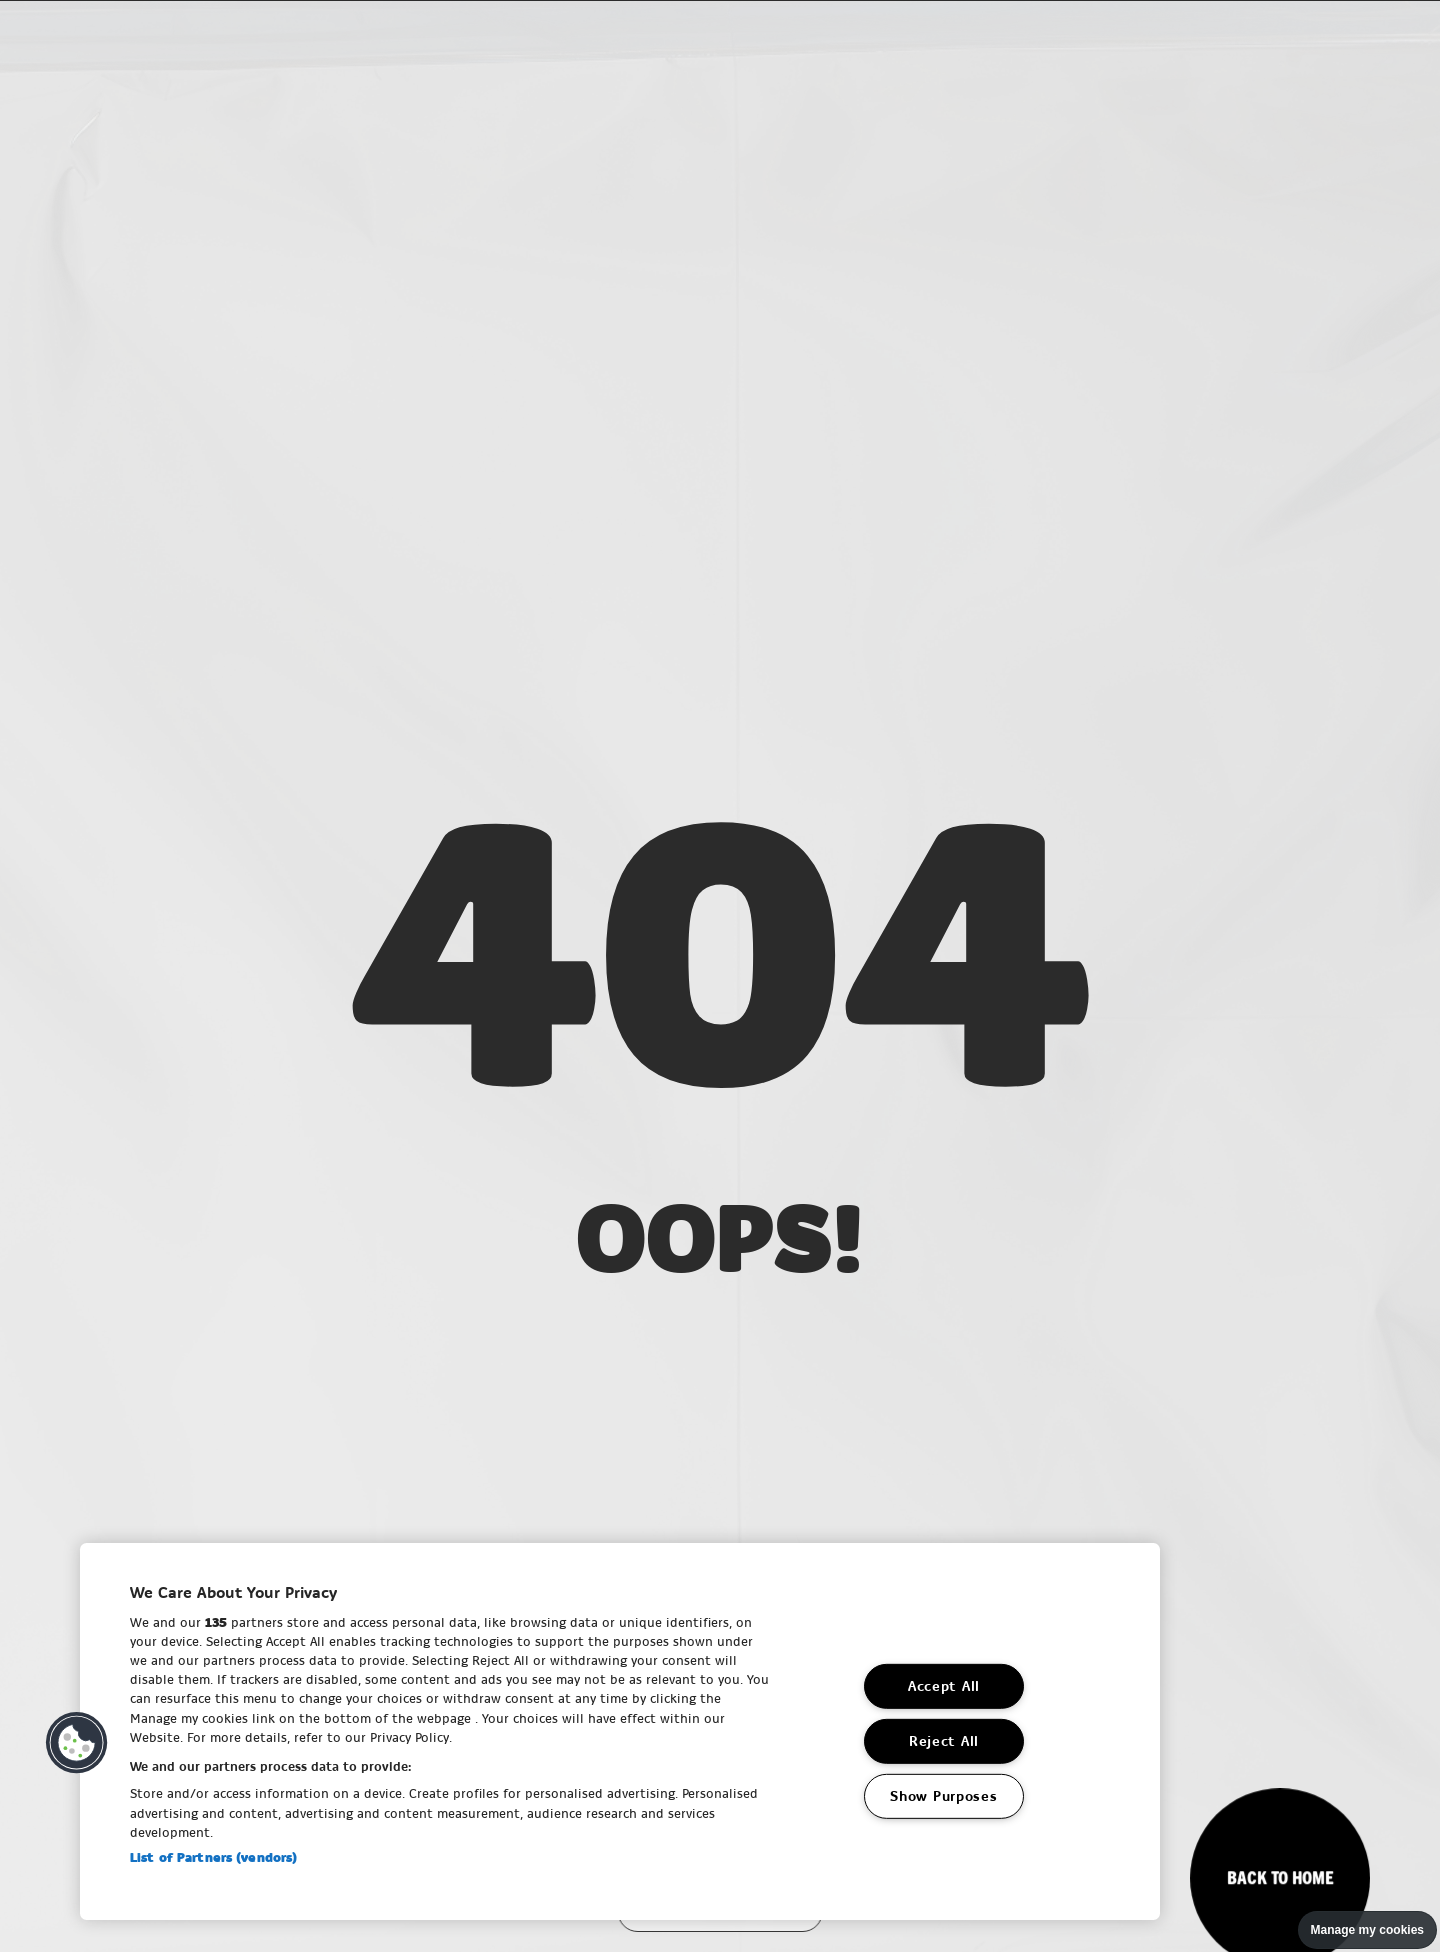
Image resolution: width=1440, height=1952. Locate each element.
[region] (620, 1731)
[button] (77, 1743)
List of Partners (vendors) (213, 1858)
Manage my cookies (1367, 1930)
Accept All (944, 1686)
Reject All (944, 1741)
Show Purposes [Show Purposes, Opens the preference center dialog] (943, 1796)
